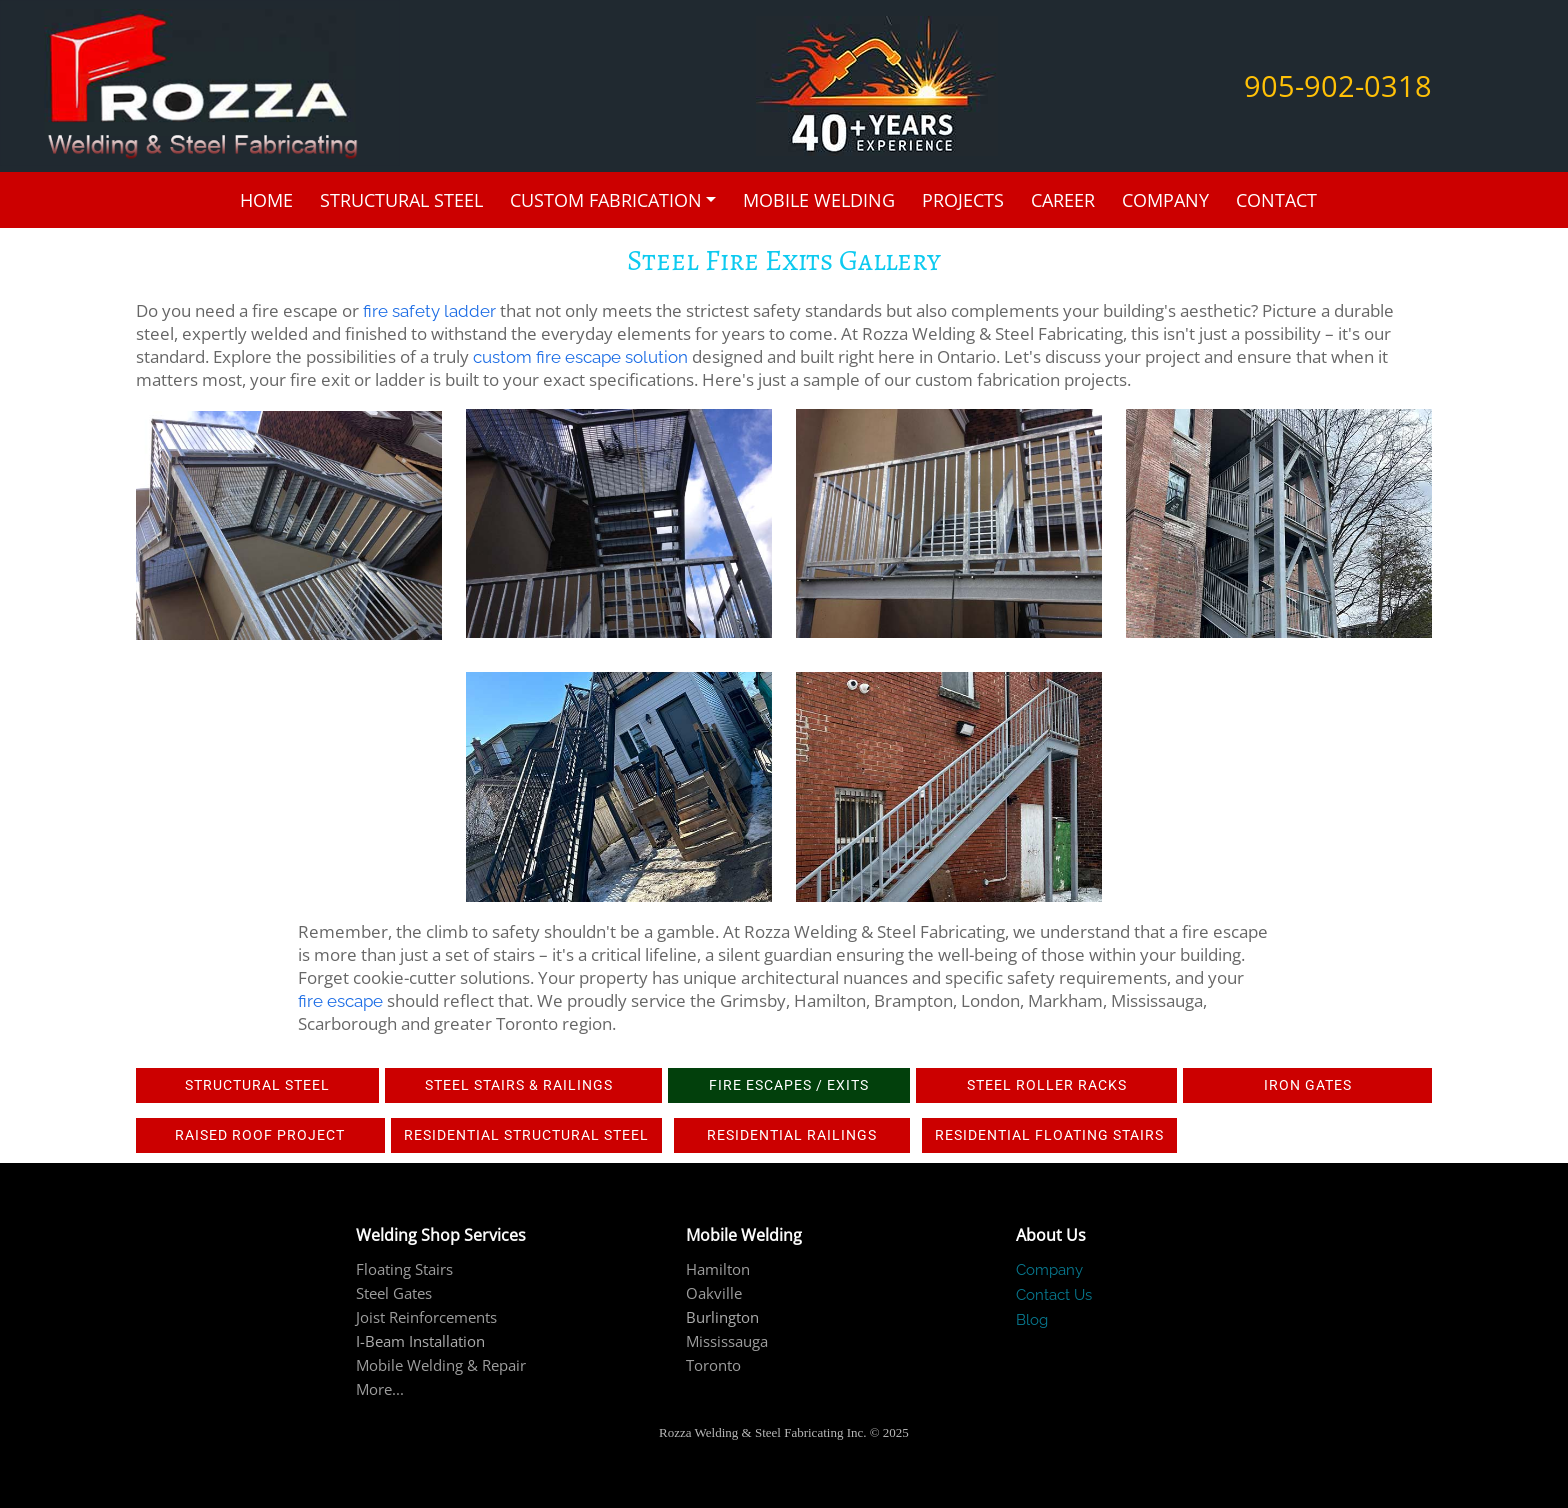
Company (1165, 200)
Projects (963, 200)
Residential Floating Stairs (1049, 1135)
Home (266, 200)
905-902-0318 (1338, 85)
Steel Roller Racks (1047, 1085)
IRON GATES (1308, 1085)
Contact (1276, 200)
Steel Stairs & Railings (523, 1085)
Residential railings (792, 1135)
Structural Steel (401, 200)
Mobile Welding (819, 200)
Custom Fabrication (606, 200)
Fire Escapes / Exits (789, 1085)
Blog (1032, 1320)
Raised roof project (260, 1135)
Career (1063, 200)
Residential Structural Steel (526, 1135)
